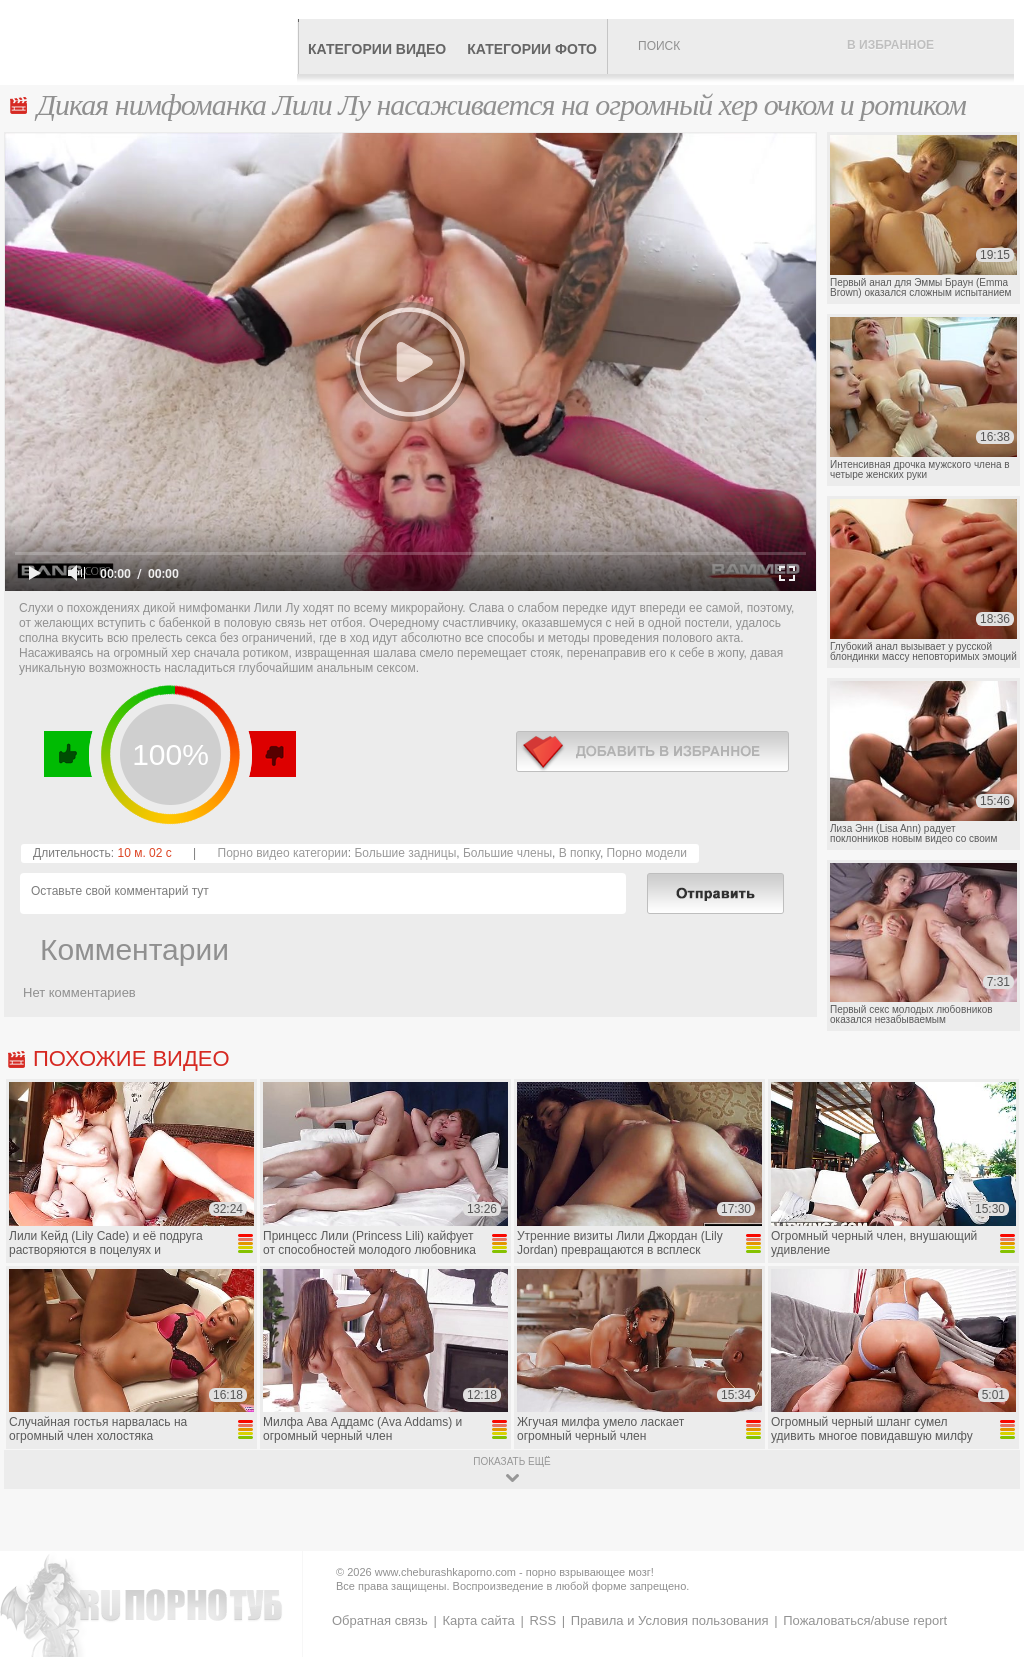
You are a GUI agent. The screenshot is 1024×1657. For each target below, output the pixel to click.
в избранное (652, 751)
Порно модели (647, 853)
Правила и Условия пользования (670, 1620)
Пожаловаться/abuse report (865, 1620)
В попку (579, 853)
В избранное (890, 45)
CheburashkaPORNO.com (153, 42)
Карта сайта (478, 1620)
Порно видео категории (283, 853)
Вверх (985, 1558)
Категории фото (532, 49)
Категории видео (377, 49)
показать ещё (511, 1461)
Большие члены (507, 853)
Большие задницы (405, 853)
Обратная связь (380, 1620)
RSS (542, 1620)
